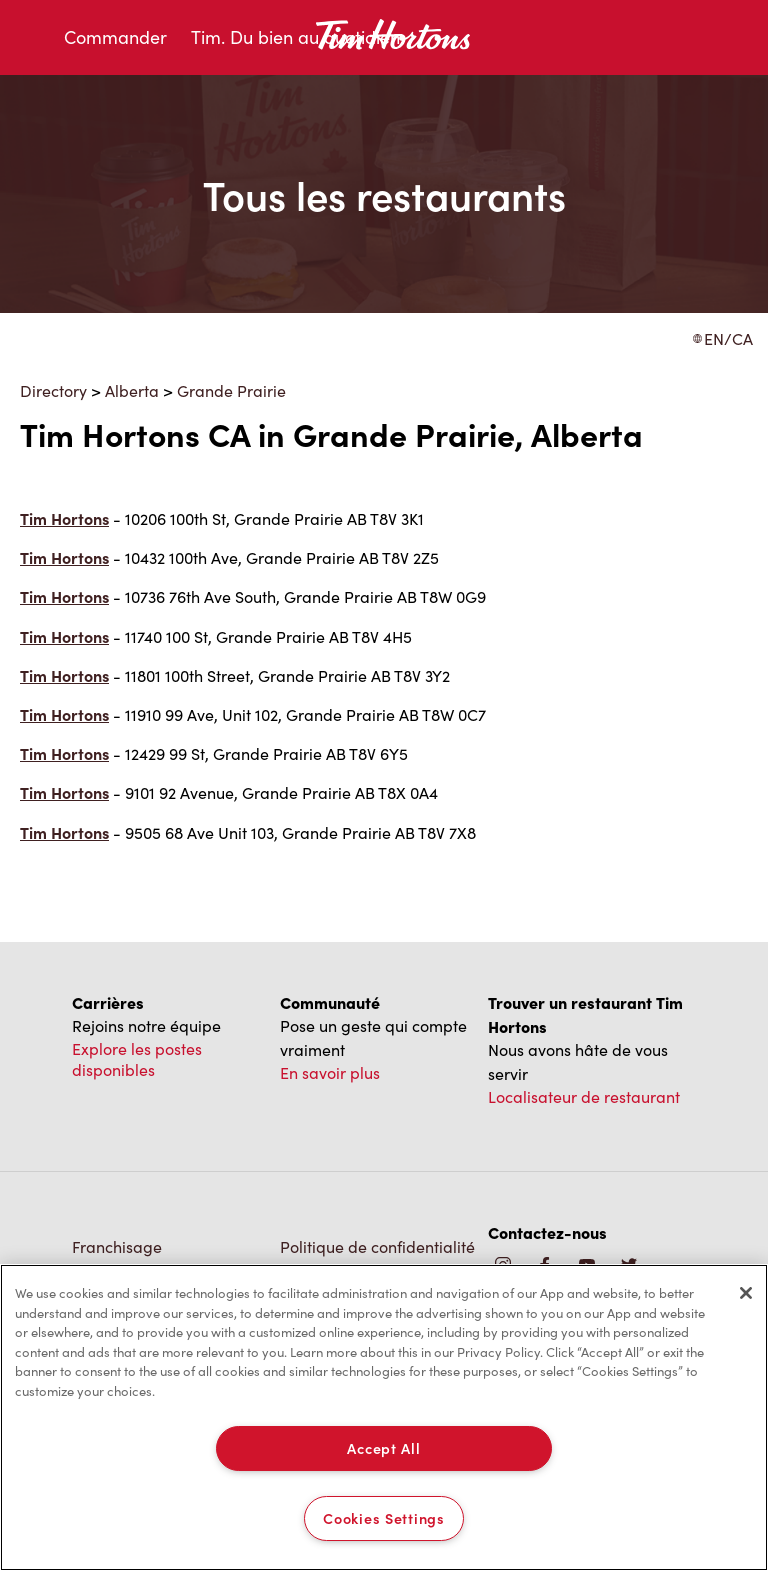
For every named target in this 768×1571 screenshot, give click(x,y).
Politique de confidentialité (377, 1246)
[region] (384, 1417)
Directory (53, 390)
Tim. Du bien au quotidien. (297, 37)
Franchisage (117, 1246)
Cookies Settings (384, 1518)
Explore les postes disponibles (137, 1059)
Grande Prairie (231, 390)
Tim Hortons (64, 518)
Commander (115, 37)
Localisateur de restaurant (584, 1096)
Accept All (383, 1448)
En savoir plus (330, 1072)
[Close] (746, 1293)
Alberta (132, 390)
